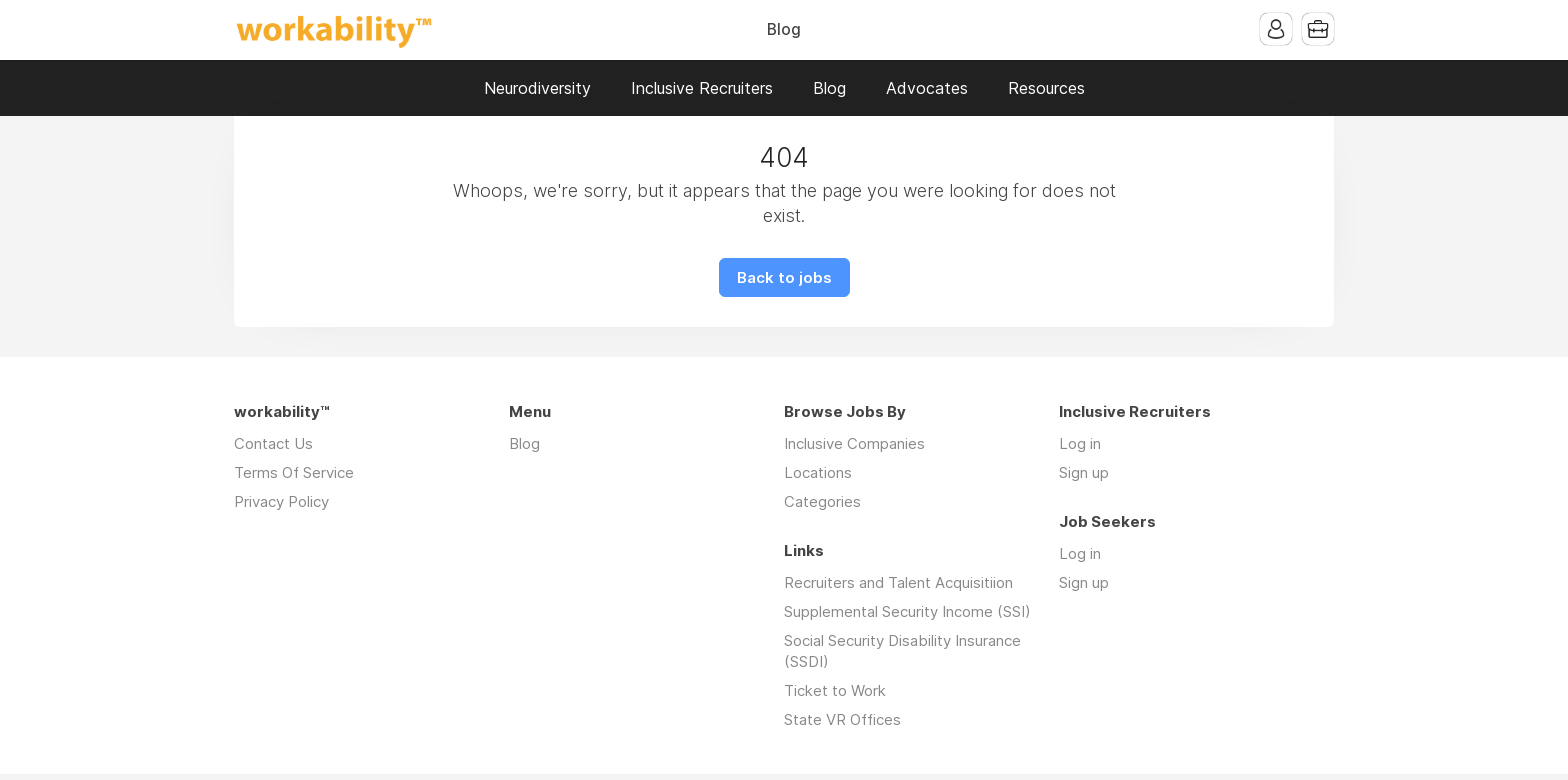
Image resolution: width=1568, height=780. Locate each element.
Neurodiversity (537, 88)
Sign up (1084, 472)
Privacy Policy (281, 501)
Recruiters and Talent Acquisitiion (898, 582)
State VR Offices (842, 719)
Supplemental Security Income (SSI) (907, 611)
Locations (818, 472)
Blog (784, 29)
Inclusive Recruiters (702, 88)
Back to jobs (784, 277)
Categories (822, 501)
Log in (1080, 443)
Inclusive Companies (854, 443)
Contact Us (273, 443)
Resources (1046, 88)
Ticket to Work (835, 690)
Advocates (927, 88)
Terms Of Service (294, 472)
